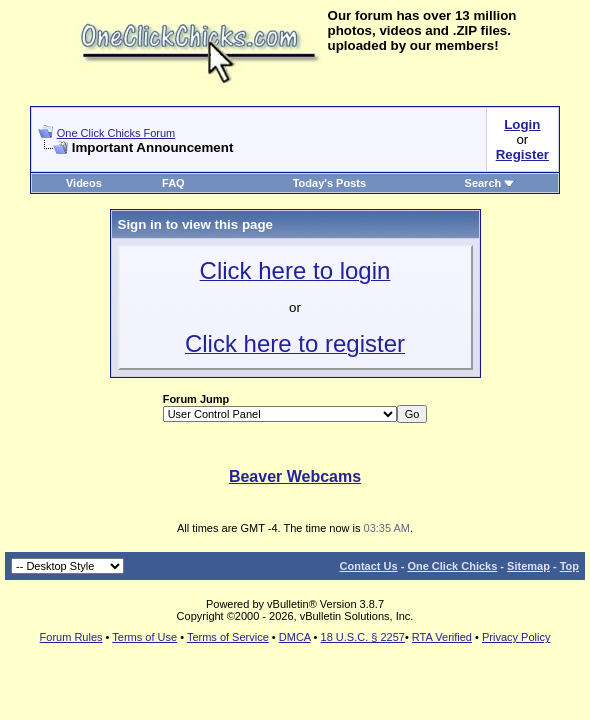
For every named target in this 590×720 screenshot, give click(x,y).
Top (569, 566)
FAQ (173, 183)
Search (490, 183)
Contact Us (369, 566)
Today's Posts (329, 183)
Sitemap (528, 566)
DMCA (295, 637)
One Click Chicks (452, 566)
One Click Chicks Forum (116, 133)
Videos (84, 183)
